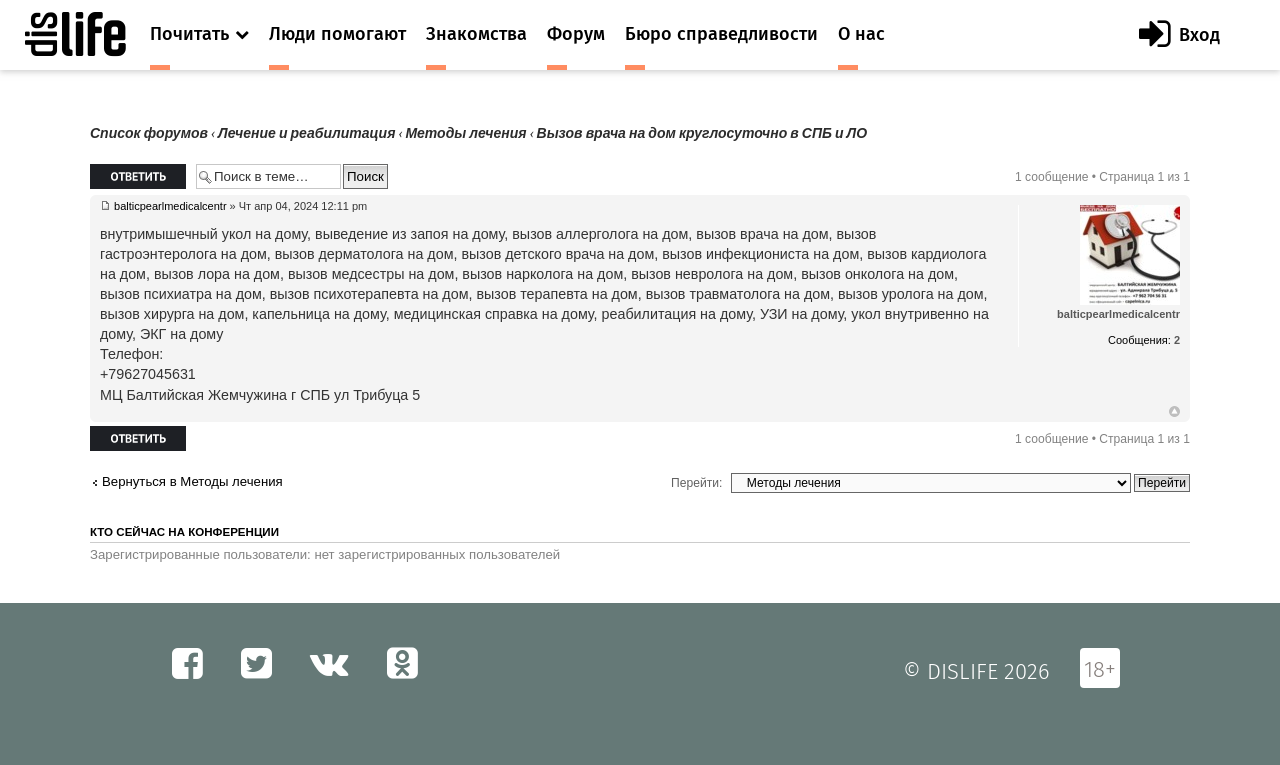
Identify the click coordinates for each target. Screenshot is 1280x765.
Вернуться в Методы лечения (192, 481)
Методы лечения (465, 133)
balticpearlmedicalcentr (170, 206)
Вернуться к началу (1174, 412)
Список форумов (149, 133)
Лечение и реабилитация (306, 133)
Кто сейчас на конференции (184, 532)
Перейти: (696, 483)
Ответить (138, 176)
